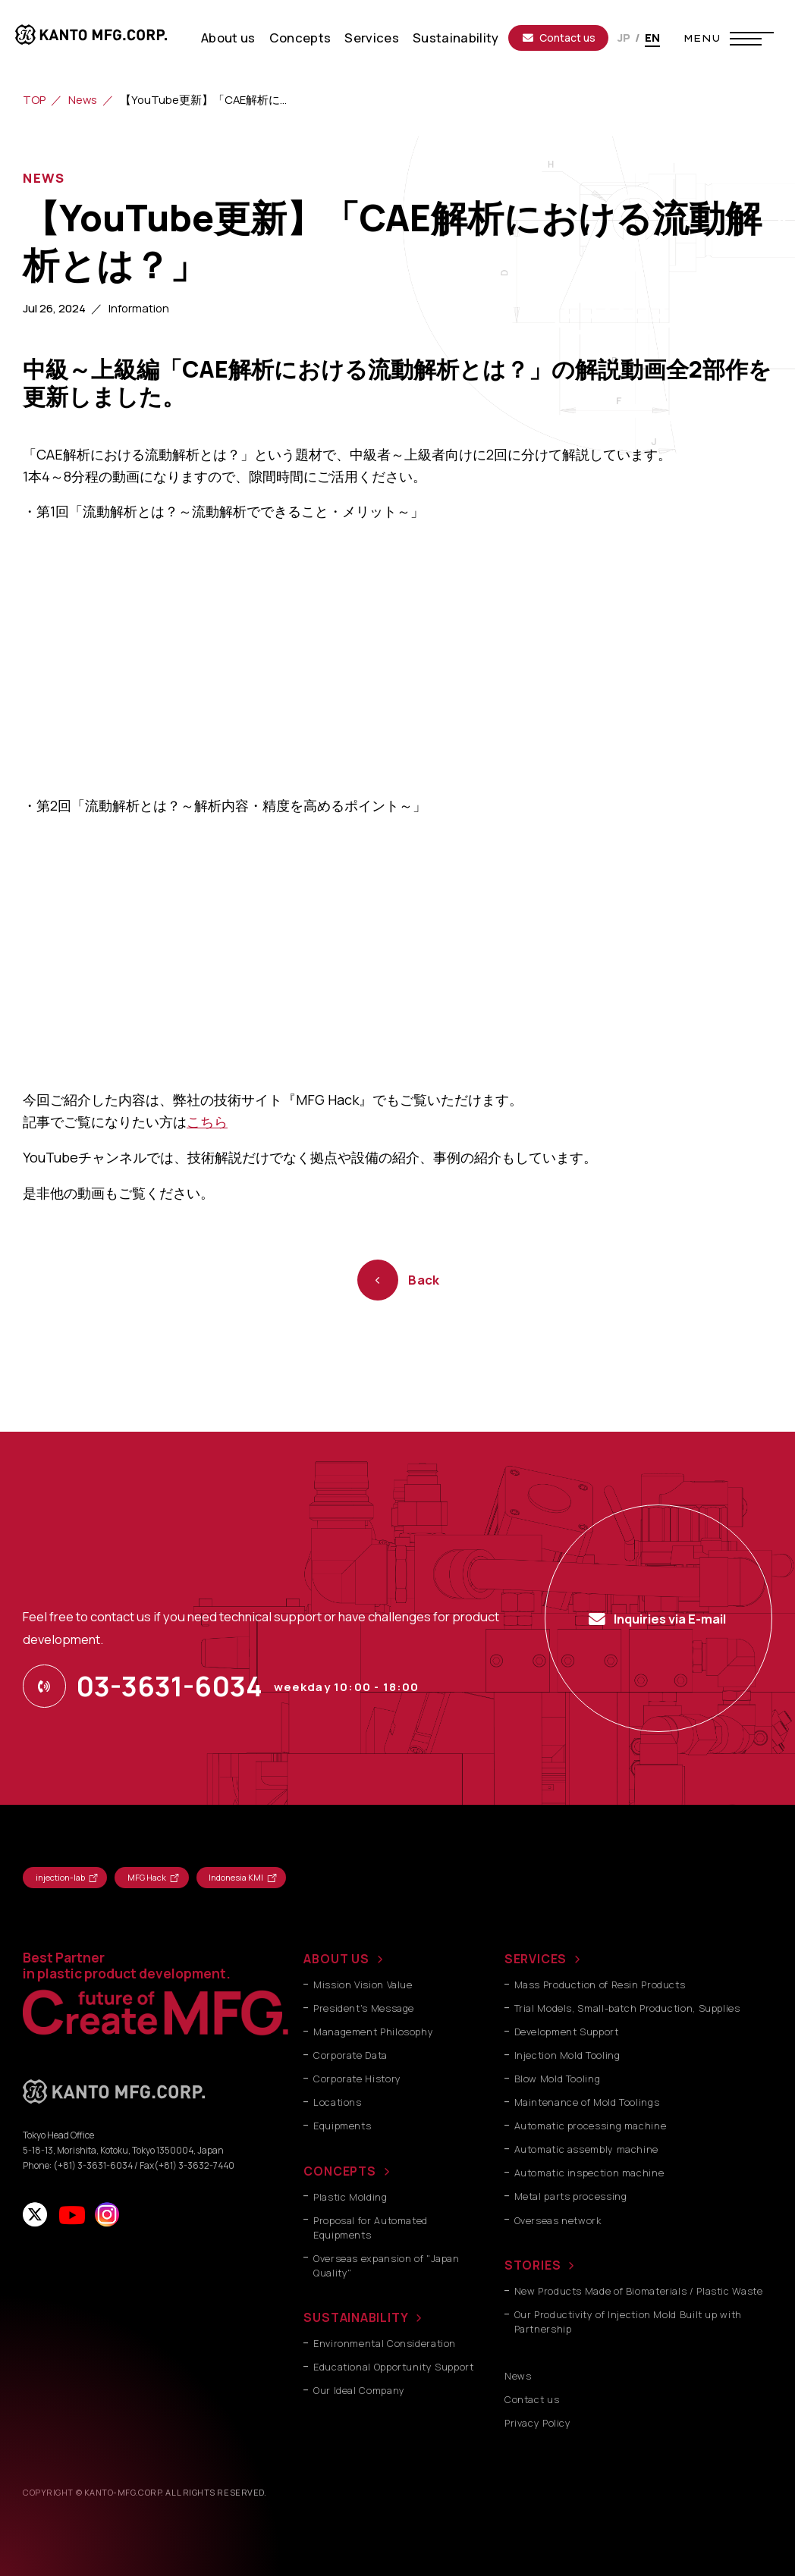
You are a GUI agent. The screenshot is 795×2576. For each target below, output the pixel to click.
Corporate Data (350, 2055)
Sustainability (456, 37)
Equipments (342, 2125)
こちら (207, 1121)
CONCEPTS (339, 2171)
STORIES (532, 2265)
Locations (337, 2102)
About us (228, 37)
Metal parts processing (570, 2196)
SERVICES (535, 1958)
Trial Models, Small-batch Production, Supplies (627, 2008)
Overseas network (558, 2220)
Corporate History (357, 2078)
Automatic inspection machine (589, 2173)
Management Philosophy (373, 2031)
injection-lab (60, 1877)
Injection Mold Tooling (567, 2055)
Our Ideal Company (359, 2390)
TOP (34, 99)
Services (371, 37)
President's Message (363, 2008)
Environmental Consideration (384, 2343)
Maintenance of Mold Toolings (587, 2102)
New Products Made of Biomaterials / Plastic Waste (638, 2291)
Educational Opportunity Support (393, 2367)
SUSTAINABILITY (355, 2317)
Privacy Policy (537, 2423)
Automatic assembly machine (586, 2149)
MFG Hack (146, 1877)
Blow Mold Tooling (557, 2078)
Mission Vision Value (363, 1984)
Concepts (300, 37)
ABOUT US (336, 1958)
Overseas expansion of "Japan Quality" (386, 2265)
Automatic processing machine (590, 2125)
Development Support (566, 2031)
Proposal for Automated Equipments (370, 2228)
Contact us (559, 37)
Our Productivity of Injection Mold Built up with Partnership (628, 2322)
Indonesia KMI (236, 1877)
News (82, 99)
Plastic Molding (350, 2197)
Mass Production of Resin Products (600, 1984)
